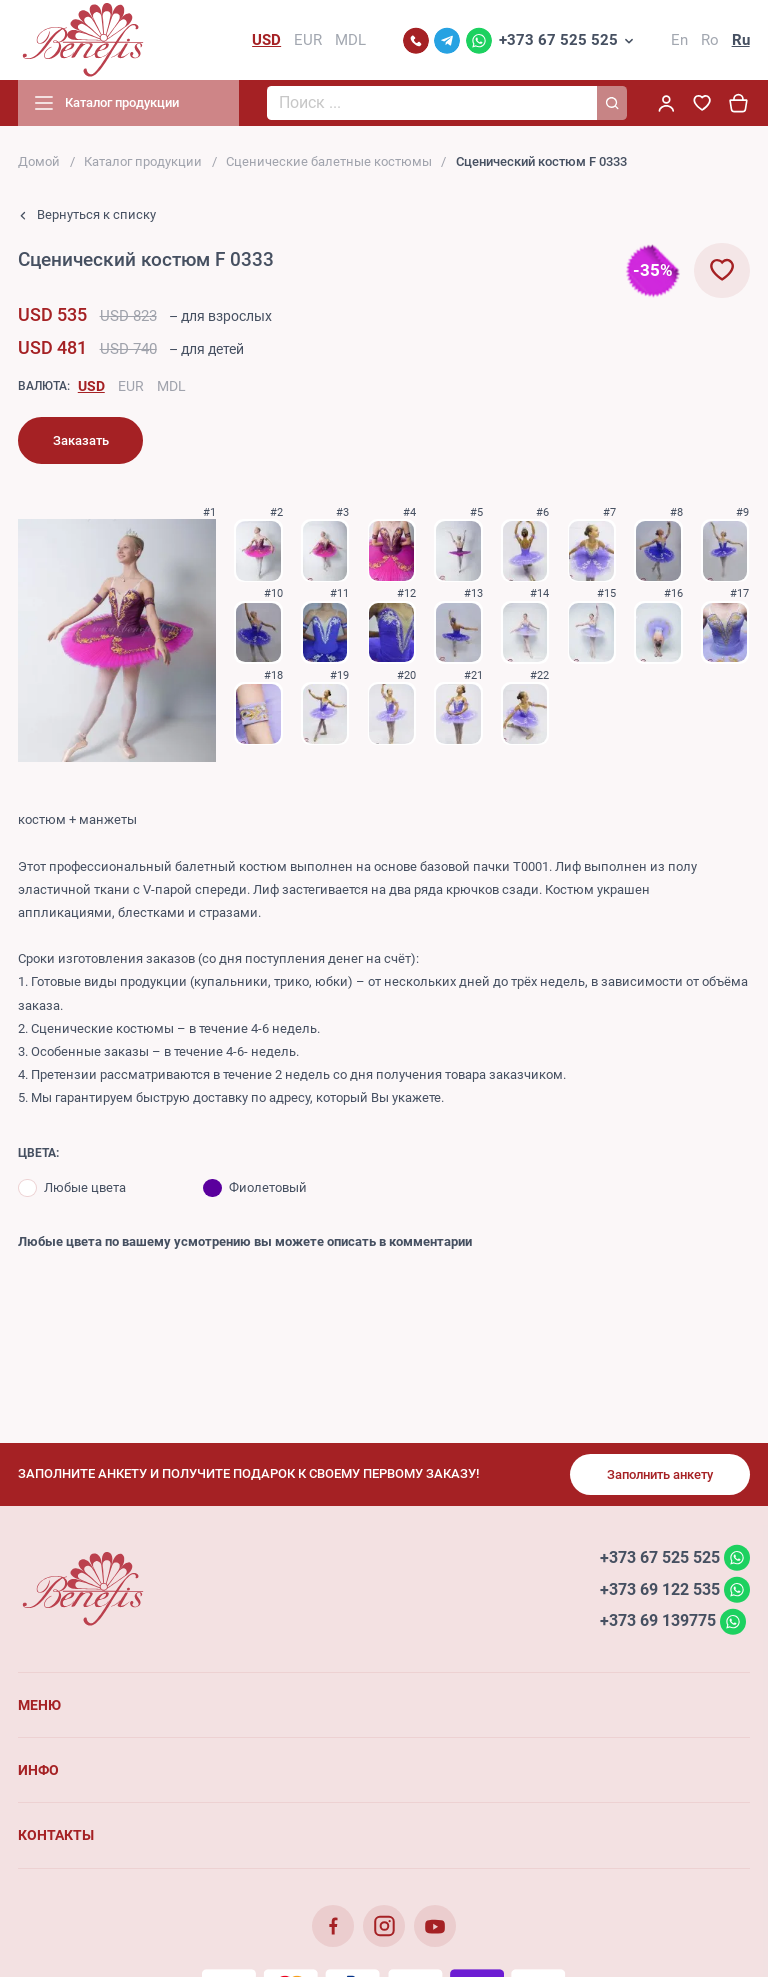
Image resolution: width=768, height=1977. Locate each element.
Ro (710, 40)
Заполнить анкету (660, 1474)
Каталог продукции (143, 161)
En (679, 40)
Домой (39, 161)
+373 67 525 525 (558, 40)
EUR (131, 386)
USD (91, 386)
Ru (741, 40)
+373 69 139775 (658, 1620)
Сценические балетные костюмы (329, 161)
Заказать (81, 440)
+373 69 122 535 (660, 1588)
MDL (171, 386)
